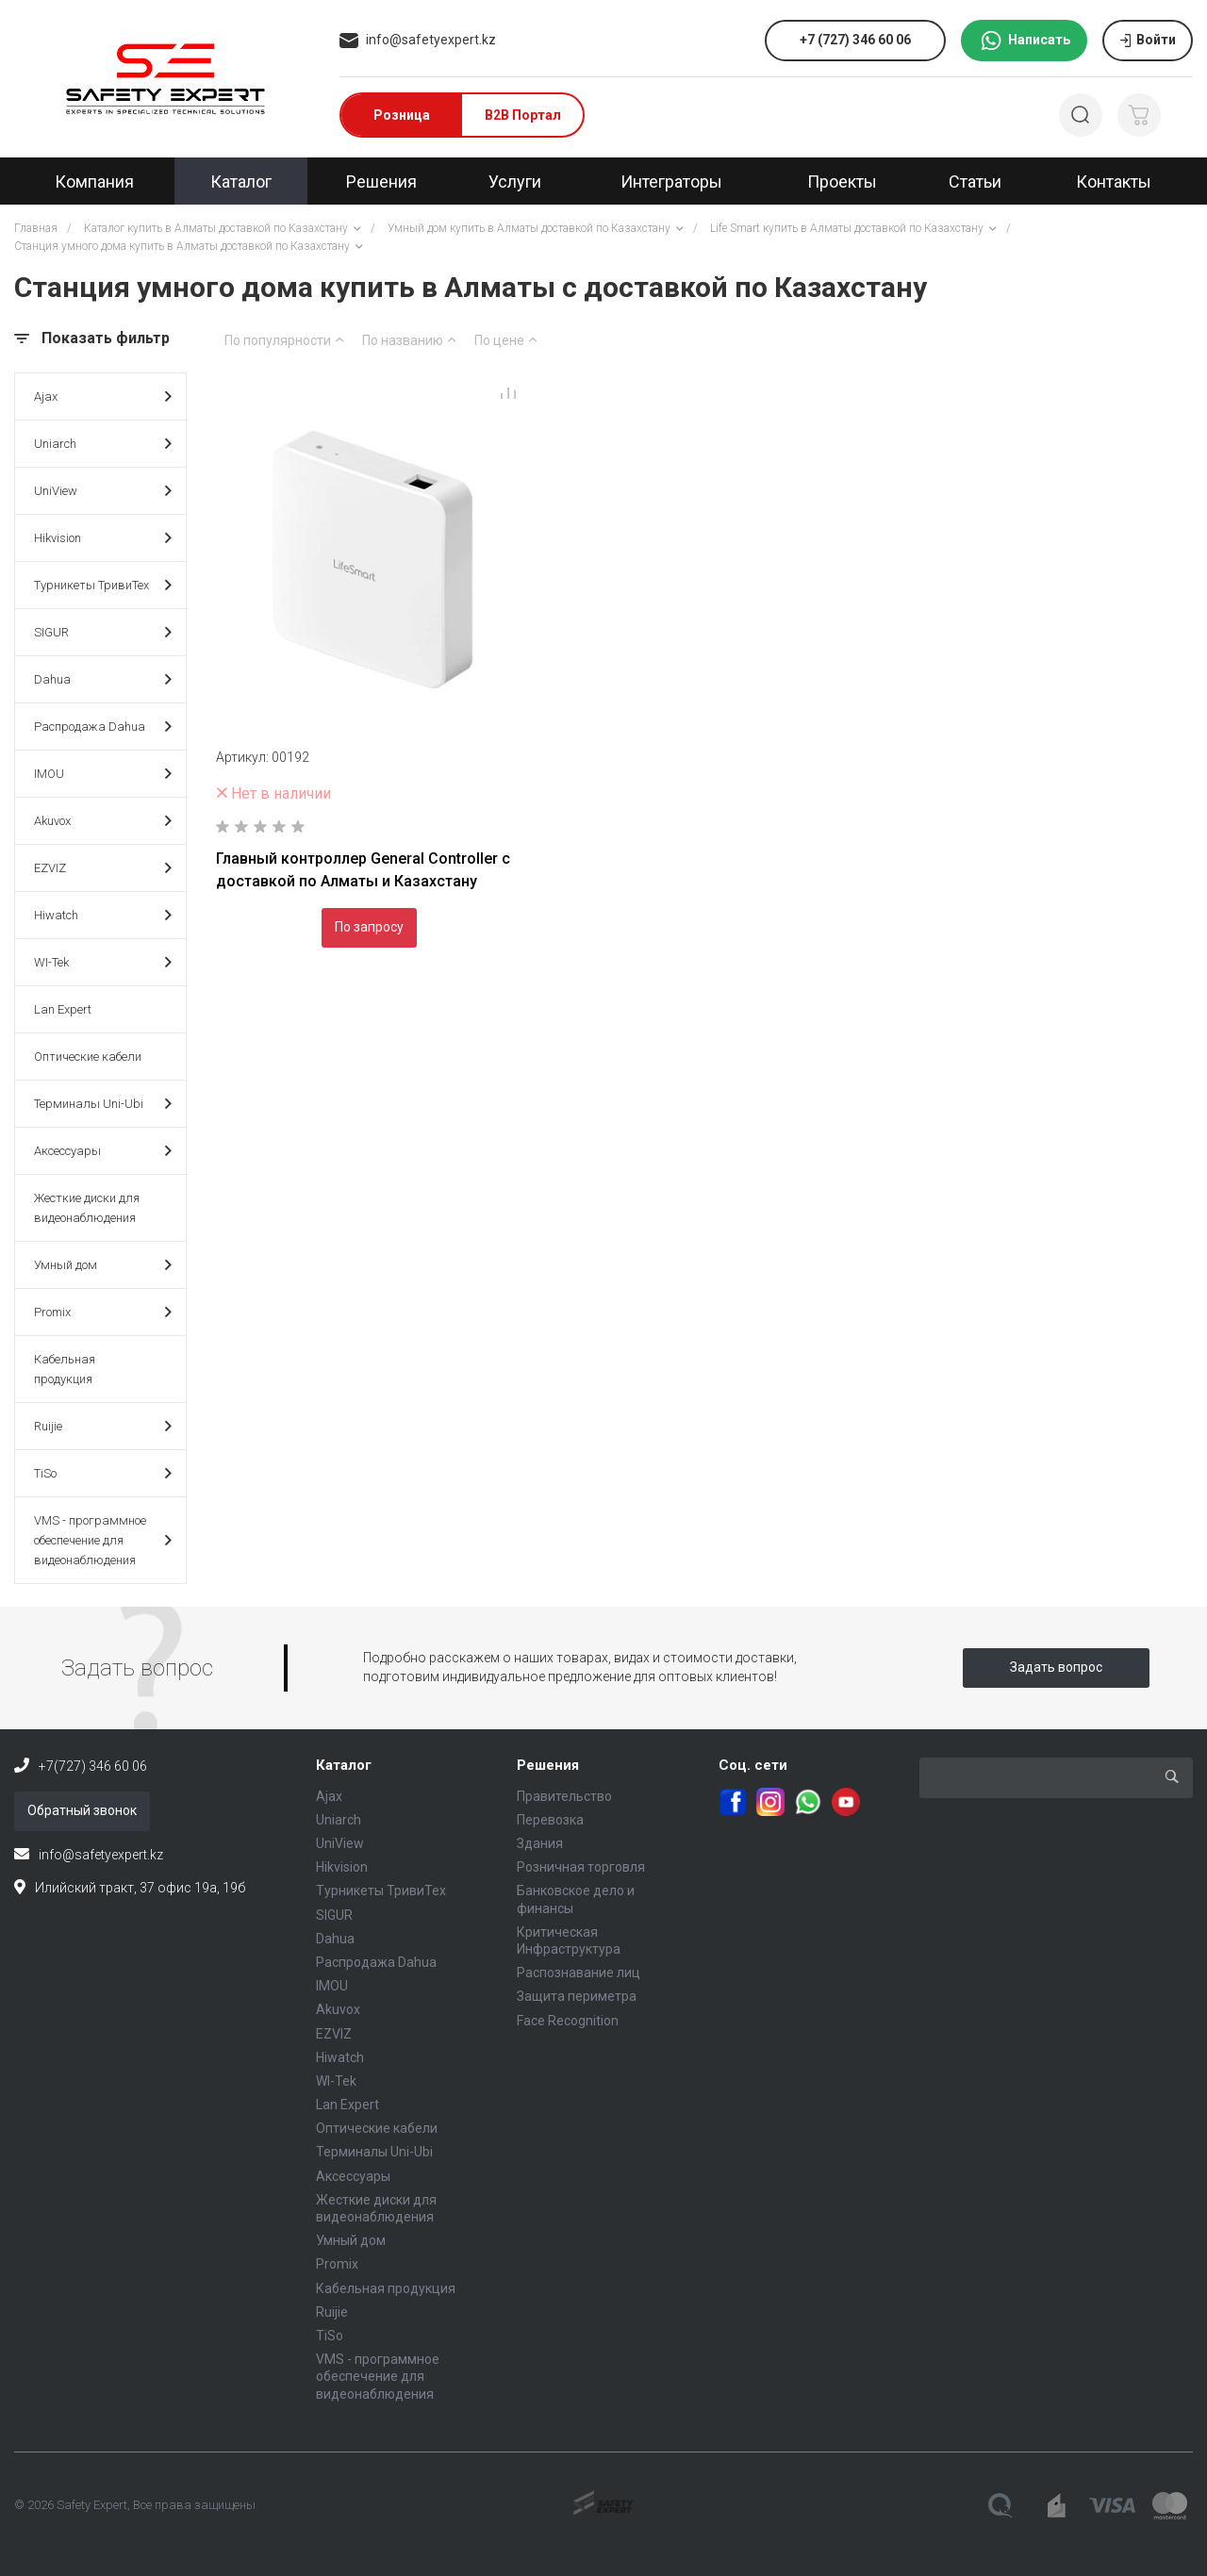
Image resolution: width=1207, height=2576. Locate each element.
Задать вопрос (1056, 1667)
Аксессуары (103, 1151)
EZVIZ (103, 868)
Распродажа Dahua (103, 726)
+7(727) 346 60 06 (93, 1766)
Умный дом (103, 1265)
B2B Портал (523, 115)
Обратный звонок (82, 1810)
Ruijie (103, 1426)
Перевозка (550, 1819)
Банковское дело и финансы (576, 1899)
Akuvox (103, 821)
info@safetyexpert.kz (431, 39)
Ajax (103, 396)
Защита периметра (577, 1996)
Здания (540, 1843)
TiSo (103, 1473)
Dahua (103, 679)
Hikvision (103, 538)
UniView (103, 491)
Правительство (564, 1796)
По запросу (369, 926)
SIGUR (103, 632)
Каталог (344, 1765)
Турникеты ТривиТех (103, 585)
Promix (103, 1312)
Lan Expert (62, 1009)
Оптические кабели (87, 1056)
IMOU (103, 774)
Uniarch (103, 444)
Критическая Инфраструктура (568, 1940)
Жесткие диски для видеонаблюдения (87, 1208)
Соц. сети (753, 1765)
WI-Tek (103, 962)
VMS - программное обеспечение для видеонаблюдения (103, 1540)
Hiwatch (103, 915)
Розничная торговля (581, 1866)
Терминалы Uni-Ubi (103, 1104)
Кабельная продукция (64, 1369)
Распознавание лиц (578, 1972)
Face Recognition (568, 2020)
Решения (548, 1765)
